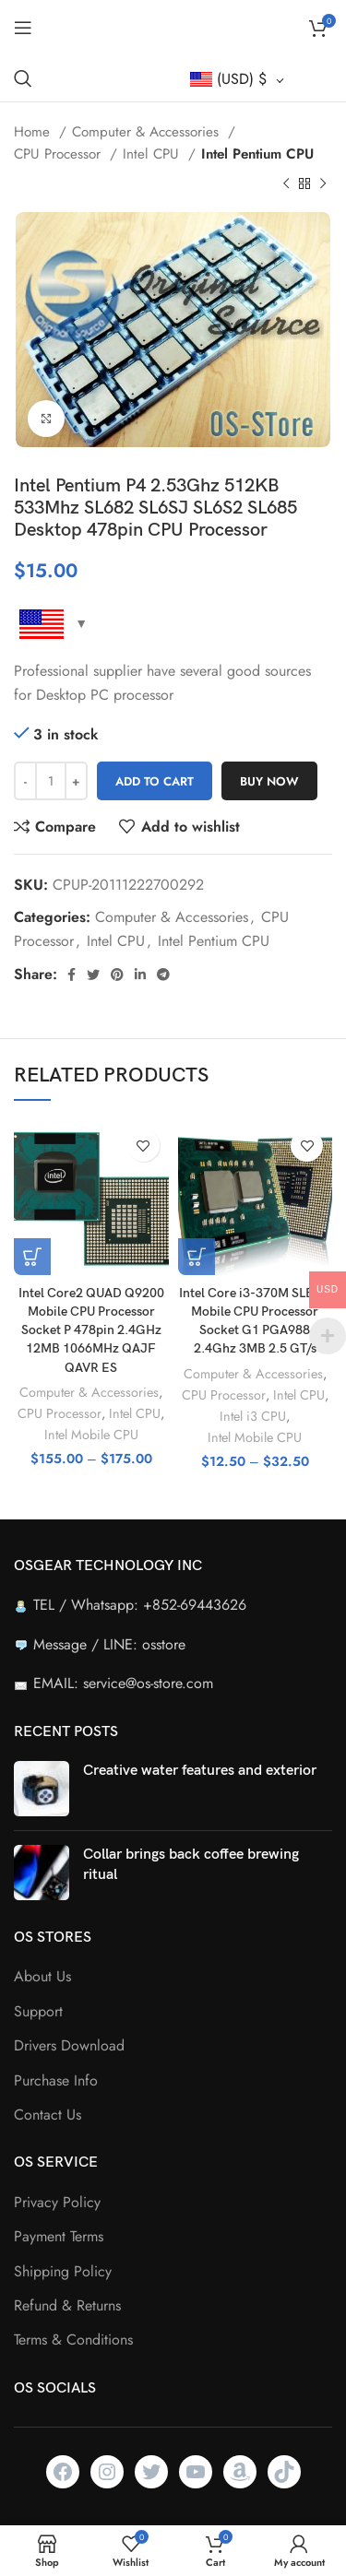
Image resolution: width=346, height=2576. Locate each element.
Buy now (269, 781)
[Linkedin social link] (140, 975)
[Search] (23, 78)
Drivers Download (69, 2046)
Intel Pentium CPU (257, 154)
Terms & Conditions (73, 2340)
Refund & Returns (67, 2306)
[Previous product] (286, 184)
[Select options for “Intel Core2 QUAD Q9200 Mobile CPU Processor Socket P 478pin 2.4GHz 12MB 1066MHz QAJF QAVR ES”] (32, 1256)
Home (34, 132)
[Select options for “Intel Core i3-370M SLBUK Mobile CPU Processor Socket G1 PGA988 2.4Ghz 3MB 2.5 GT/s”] (196, 1256)
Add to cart (154, 781)
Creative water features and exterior (199, 1770)
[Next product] (323, 184)
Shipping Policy (63, 2272)
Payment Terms (58, 2237)
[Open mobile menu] (23, 27)
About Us (42, 1977)
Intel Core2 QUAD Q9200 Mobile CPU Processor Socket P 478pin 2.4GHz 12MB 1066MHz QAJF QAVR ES (91, 1330)
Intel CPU (153, 154)
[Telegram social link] (163, 975)
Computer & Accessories (147, 132)
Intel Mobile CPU (91, 1434)
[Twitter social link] (93, 975)
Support (38, 2012)
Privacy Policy (57, 2202)
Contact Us (47, 2115)
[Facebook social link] (71, 975)
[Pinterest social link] (117, 975)
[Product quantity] (51, 781)
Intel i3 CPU (253, 1416)
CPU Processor (59, 154)
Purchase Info (56, 2081)
